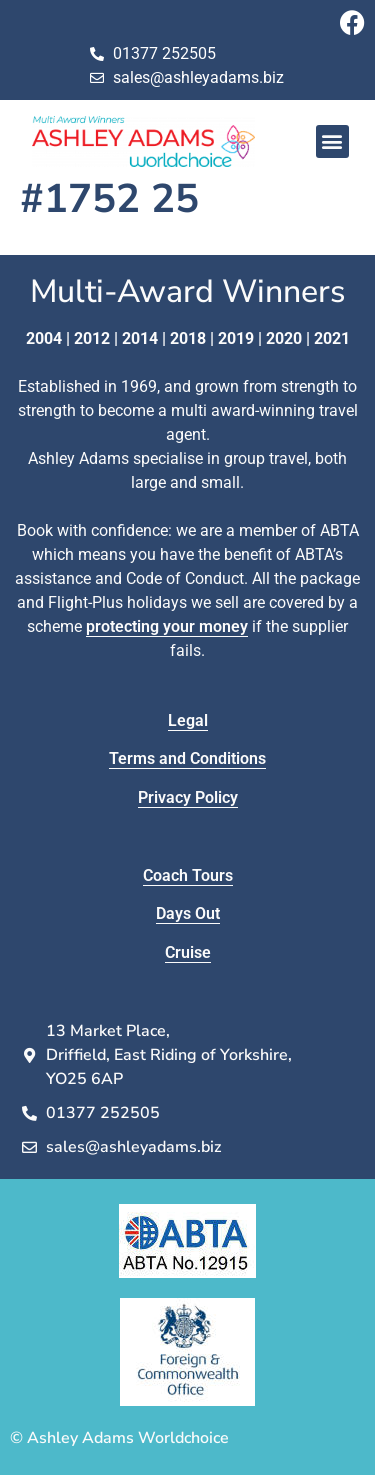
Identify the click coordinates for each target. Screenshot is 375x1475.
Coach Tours (188, 875)
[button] (332, 141)
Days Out (188, 913)
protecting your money (167, 626)
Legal (188, 720)
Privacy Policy (188, 797)
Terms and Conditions (187, 758)
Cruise (188, 952)
